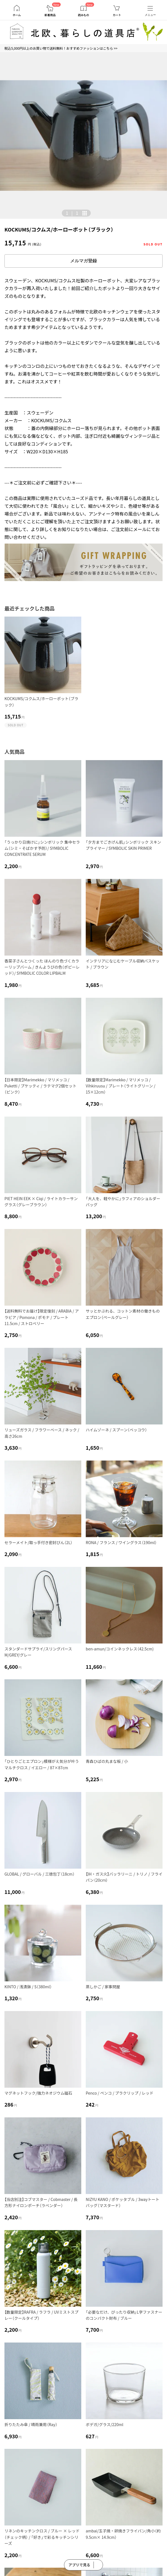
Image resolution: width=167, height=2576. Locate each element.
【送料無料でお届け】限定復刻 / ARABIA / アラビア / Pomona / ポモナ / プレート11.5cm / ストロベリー (41, 1317)
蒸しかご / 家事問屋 (103, 1986)
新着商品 (50, 15)
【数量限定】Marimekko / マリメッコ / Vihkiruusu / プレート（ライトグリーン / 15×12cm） (120, 1086)
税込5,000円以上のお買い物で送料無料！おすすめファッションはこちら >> (60, 48)
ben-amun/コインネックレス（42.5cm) (120, 1649)
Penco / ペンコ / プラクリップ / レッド (119, 2093)
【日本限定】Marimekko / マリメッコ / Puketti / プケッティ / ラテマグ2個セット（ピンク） (40, 1086)
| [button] (72, 213)
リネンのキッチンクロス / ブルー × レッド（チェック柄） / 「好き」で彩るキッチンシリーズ (42, 2537)
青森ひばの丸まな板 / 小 (107, 1761)
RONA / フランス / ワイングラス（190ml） (121, 1542)
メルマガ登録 (83, 260)
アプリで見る (79, 2564)
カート (117, 15)
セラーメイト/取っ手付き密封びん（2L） (38, 1542)
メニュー (150, 14)
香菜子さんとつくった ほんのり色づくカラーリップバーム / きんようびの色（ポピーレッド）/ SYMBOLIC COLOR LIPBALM (42, 967)
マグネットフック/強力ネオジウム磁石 (38, 2093)
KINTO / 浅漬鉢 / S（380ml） (28, 1986)
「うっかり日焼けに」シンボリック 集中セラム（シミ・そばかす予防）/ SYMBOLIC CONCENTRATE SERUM (42, 848)
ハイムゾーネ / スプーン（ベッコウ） (116, 1429)
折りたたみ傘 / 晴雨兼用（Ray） (30, 2424)
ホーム (17, 15)
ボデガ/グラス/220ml (104, 2424)
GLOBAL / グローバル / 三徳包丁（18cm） (39, 1874)
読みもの (83, 15)
